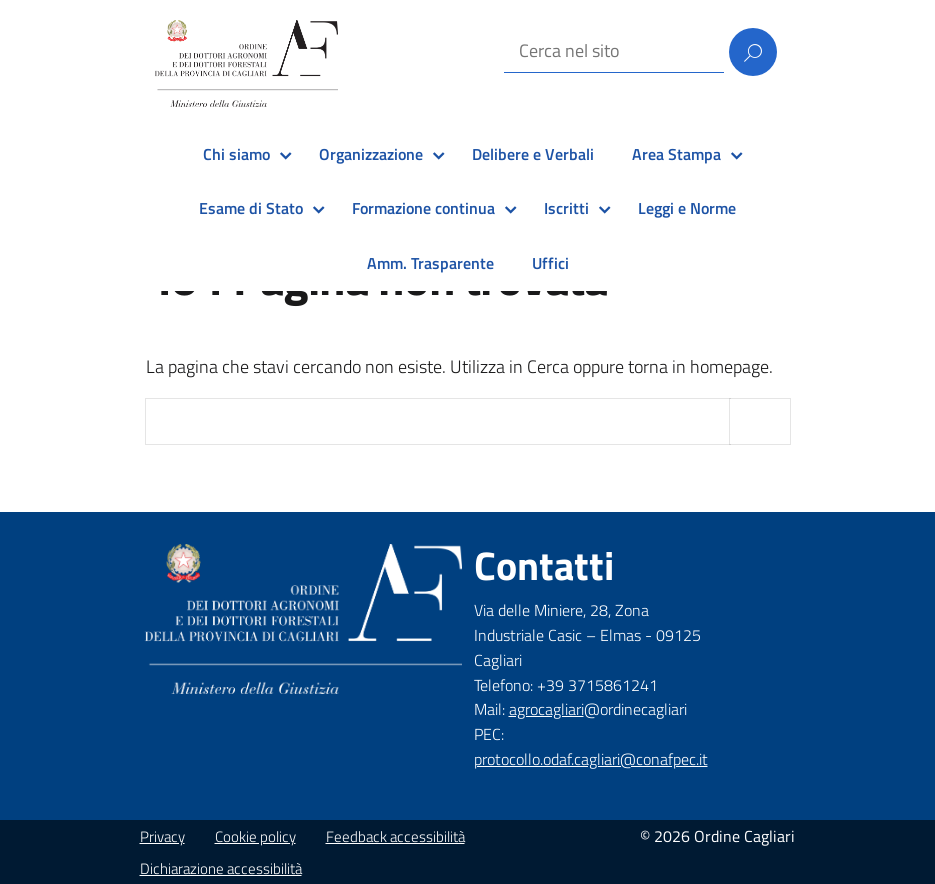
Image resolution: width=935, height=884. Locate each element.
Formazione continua (423, 208)
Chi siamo (236, 154)
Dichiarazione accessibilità (221, 868)
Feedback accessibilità (395, 836)
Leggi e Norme (687, 208)
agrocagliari (546, 709)
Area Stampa (676, 154)
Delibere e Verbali (533, 154)
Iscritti (566, 208)
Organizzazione (371, 154)
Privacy (162, 836)
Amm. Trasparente (430, 263)
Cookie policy (255, 836)
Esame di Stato (251, 208)
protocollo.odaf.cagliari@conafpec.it (591, 759)
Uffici (550, 263)
